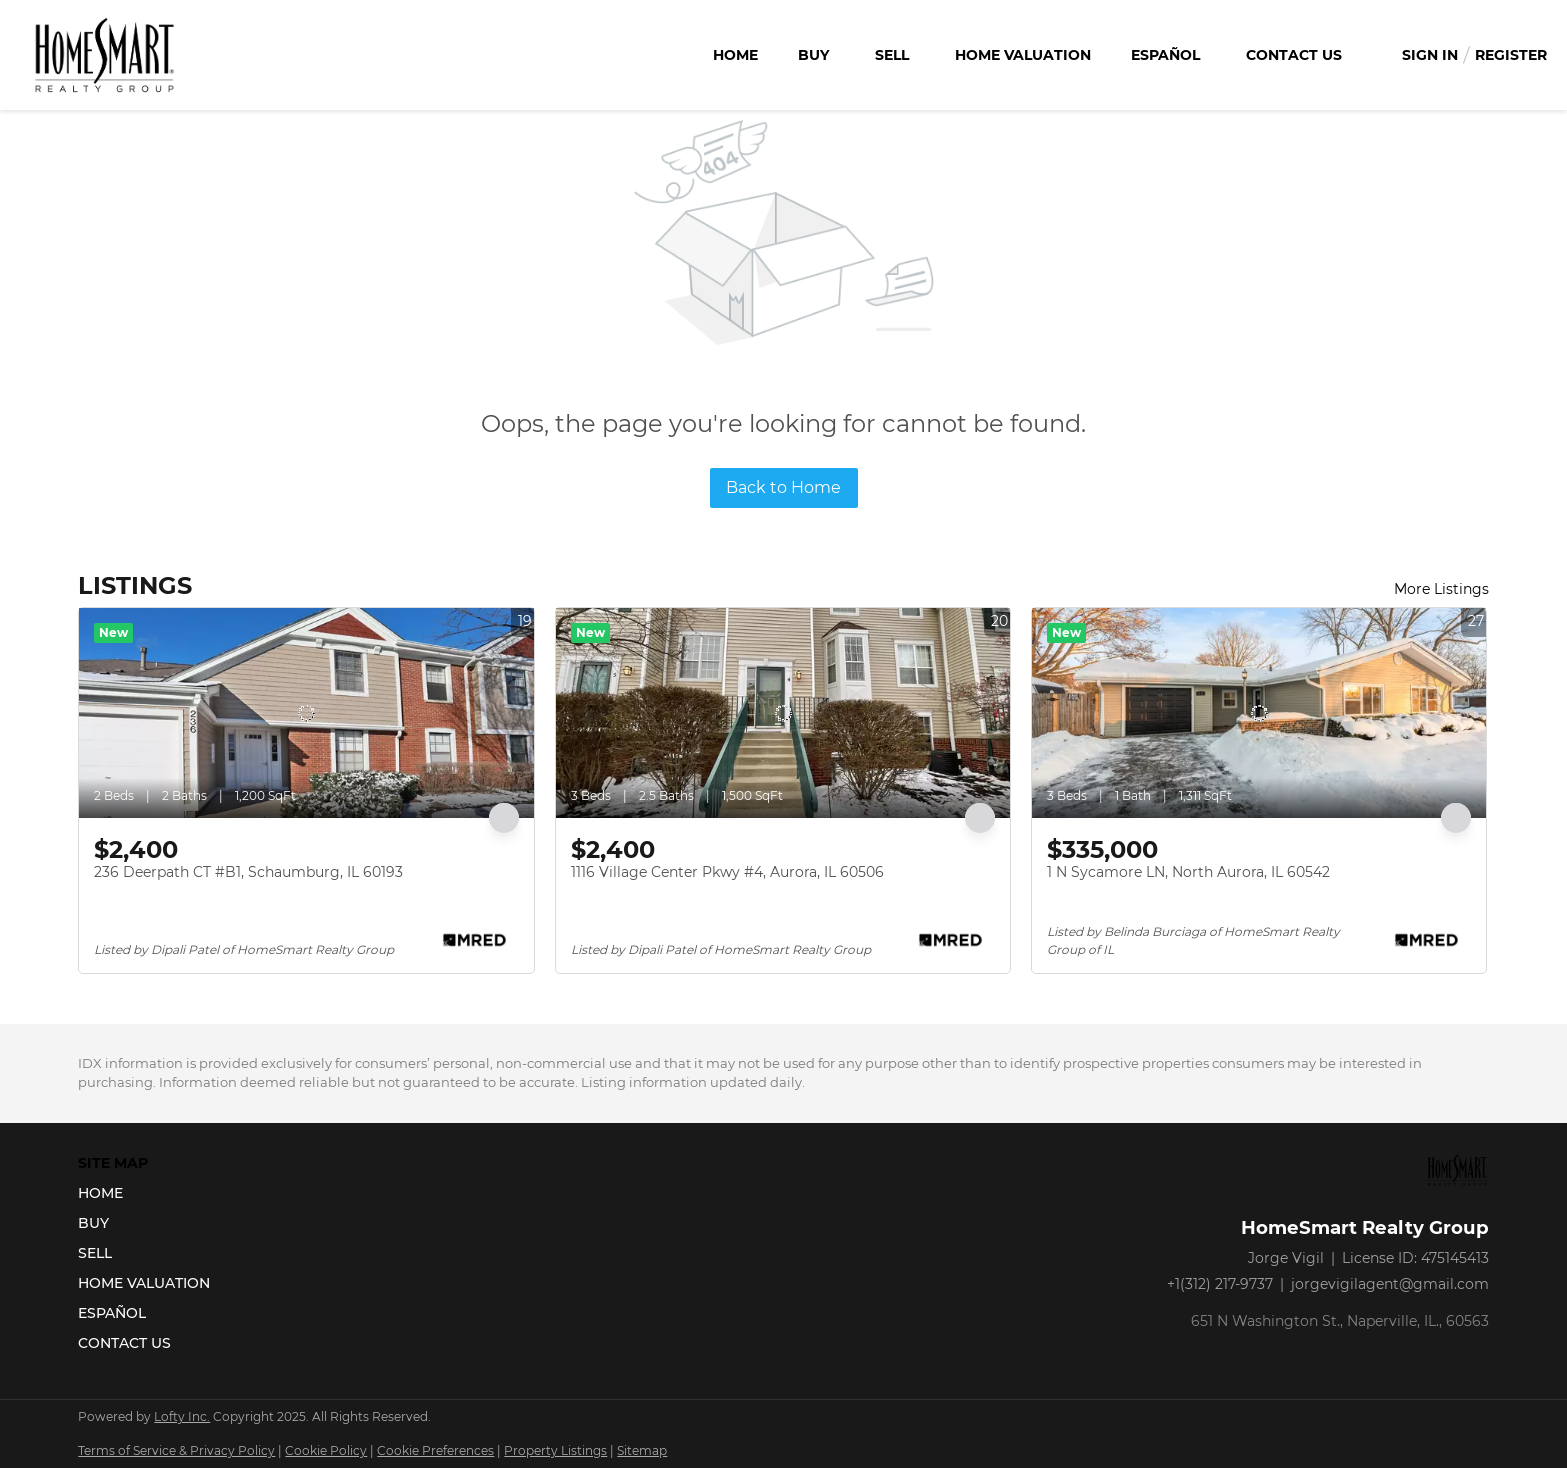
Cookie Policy (326, 1450)
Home (735, 55)
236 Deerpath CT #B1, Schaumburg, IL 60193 (248, 872)
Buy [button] (813, 55)
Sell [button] (892, 55)
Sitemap (642, 1450)
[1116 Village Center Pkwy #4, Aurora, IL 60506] (783, 713)
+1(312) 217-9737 (1220, 1284)
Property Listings (555, 1450)
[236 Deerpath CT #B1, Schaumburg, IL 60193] (306, 713)
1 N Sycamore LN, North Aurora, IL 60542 (1188, 872)
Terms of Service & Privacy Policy (176, 1450)
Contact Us (1294, 55)
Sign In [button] (1430, 55)
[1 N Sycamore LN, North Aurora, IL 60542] (1259, 713)
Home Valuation (1023, 55)
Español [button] (1165, 55)
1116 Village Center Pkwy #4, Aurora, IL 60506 (727, 872)
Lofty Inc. (182, 1416)
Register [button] (1511, 55)
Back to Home (783, 487)
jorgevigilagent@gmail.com (1390, 1284)
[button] (150, 1193)
